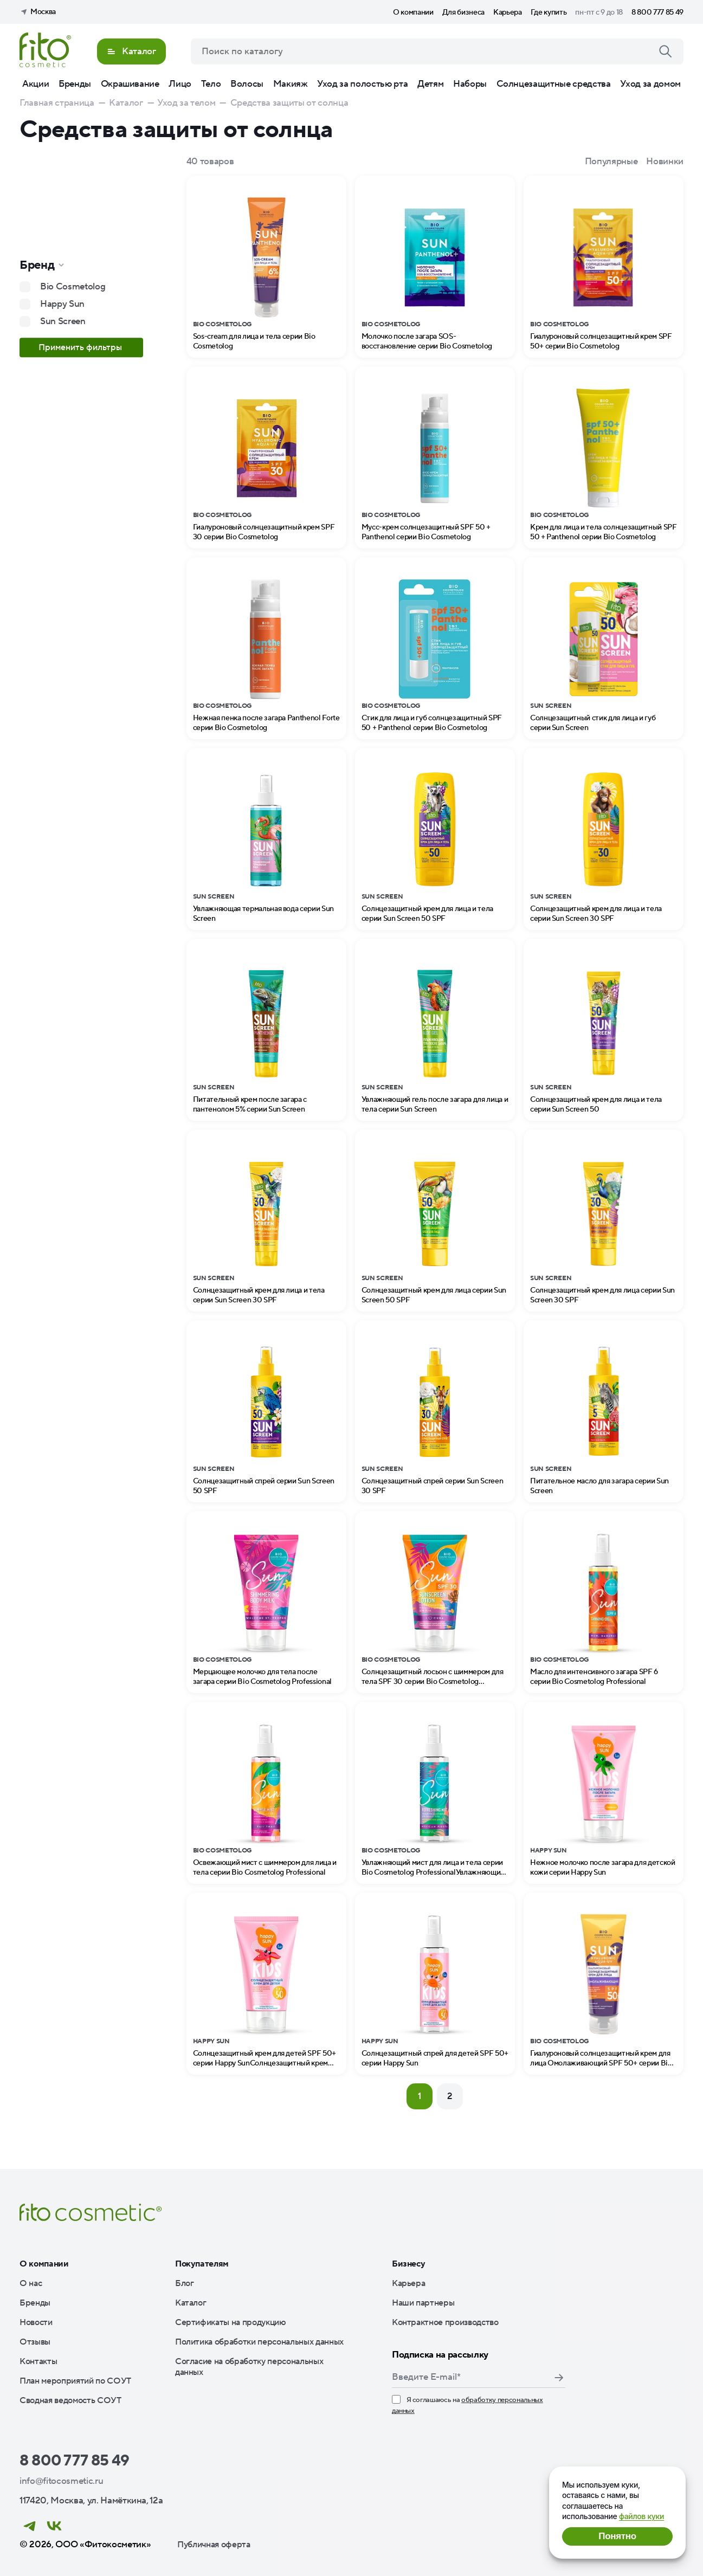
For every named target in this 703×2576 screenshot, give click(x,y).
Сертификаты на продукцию (230, 2322)
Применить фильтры (81, 347)
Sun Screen (63, 321)
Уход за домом (650, 84)
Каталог (191, 2302)
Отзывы (35, 2341)
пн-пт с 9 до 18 (599, 12)
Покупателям (202, 2263)
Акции (35, 84)
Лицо (180, 84)
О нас (31, 2283)
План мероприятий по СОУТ (75, 2380)
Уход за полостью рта (362, 84)
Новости (36, 2322)
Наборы (470, 84)
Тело (211, 84)
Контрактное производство (445, 2322)
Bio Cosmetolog (72, 286)
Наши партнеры (423, 2302)
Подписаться (558, 2377)
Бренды (75, 84)
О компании (413, 12)
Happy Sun (62, 304)
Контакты (38, 2361)
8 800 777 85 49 (657, 12)
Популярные (611, 161)
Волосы (246, 84)
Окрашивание (130, 84)
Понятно (617, 2536)
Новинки (664, 161)
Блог (184, 2283)
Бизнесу (408, 2263)
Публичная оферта (213, 2544)
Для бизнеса (463, 12)
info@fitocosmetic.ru (61, 2481)
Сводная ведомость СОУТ (70, 2400)
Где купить (549, 12)
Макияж (290, 84)
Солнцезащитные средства (553, 84)
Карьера (507, 12)
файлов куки (641, 2516)
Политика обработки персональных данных (259, 2341)
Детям (430, 84)
